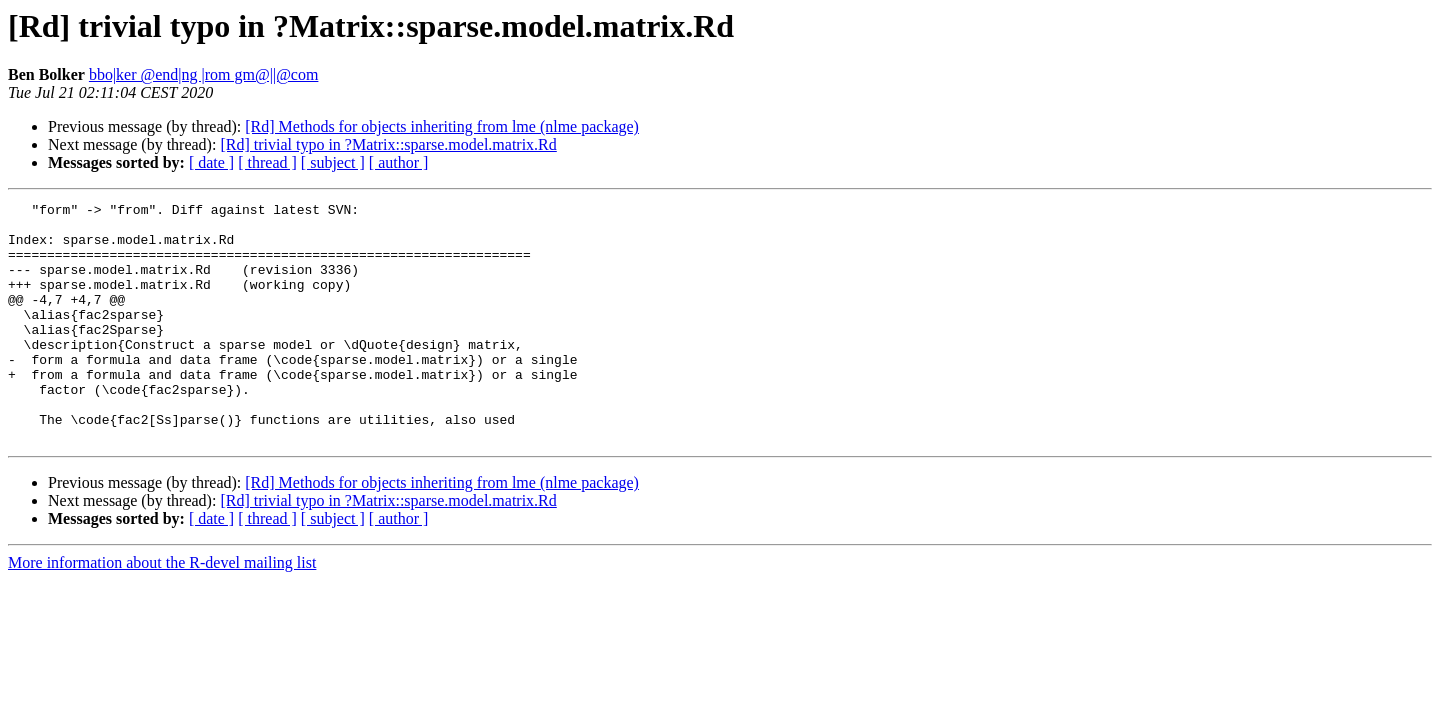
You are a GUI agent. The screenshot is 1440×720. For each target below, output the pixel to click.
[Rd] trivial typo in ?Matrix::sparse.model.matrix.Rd (388, 144)
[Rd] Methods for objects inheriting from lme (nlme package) (442, 126)
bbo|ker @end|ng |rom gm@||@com (204, 74)
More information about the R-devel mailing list (162, 610)
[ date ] (211, 162)
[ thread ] (267, 162)
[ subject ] (333, 162)
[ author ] (399, 162)
